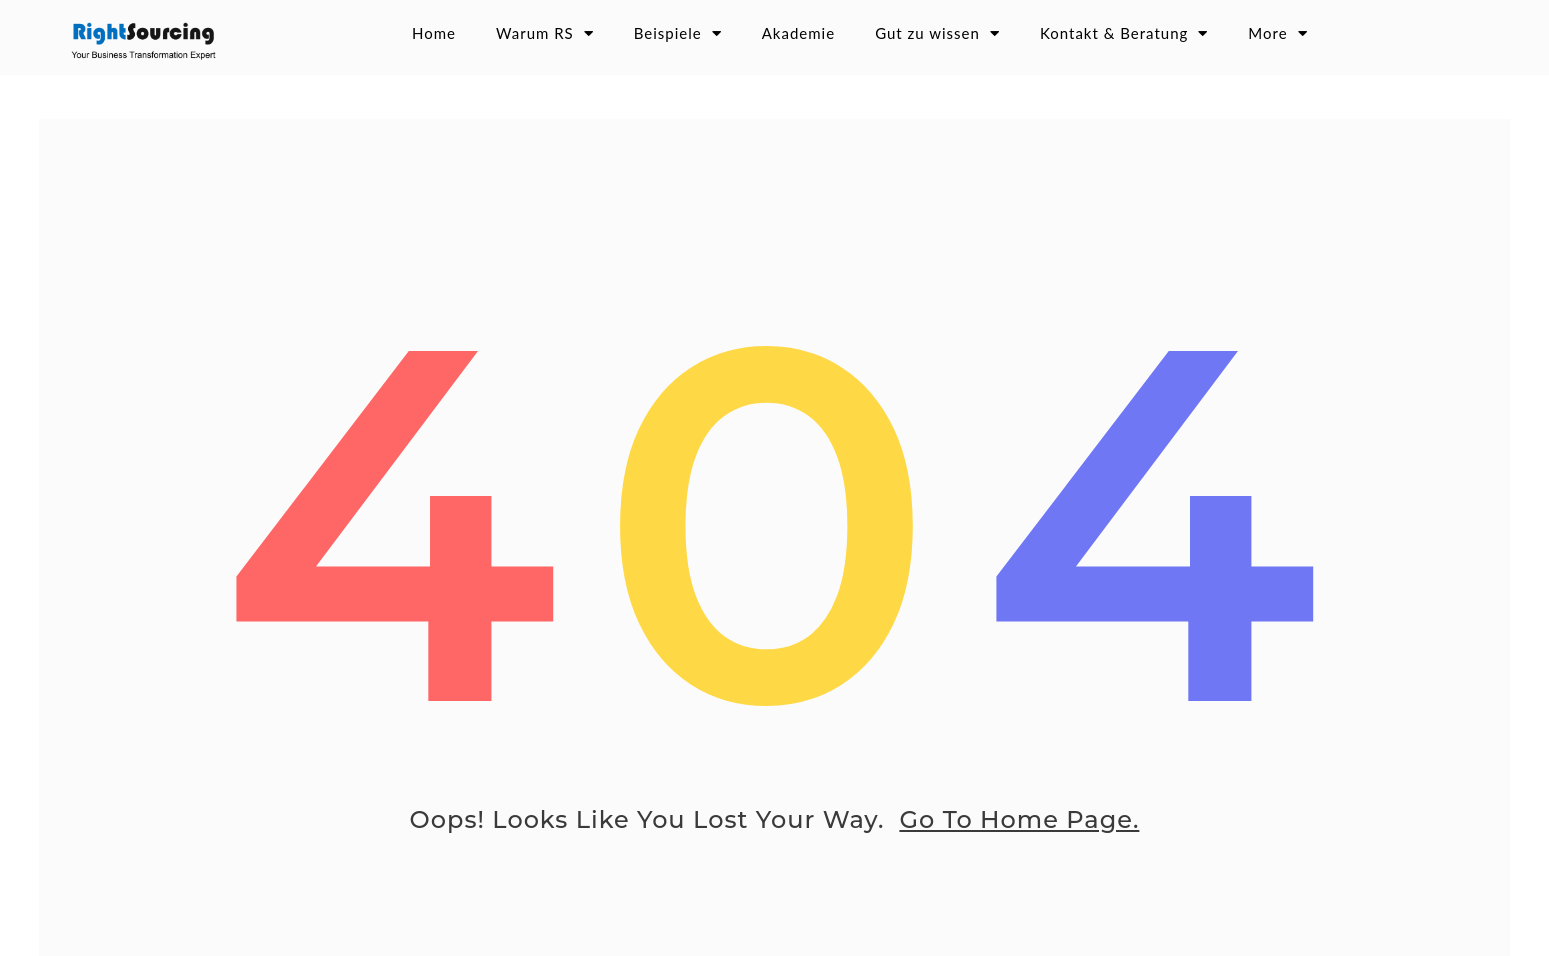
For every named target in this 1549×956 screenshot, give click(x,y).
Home (434, 33)
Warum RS (545, 33)
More (1277, 33)
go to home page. (1019, 830)
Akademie (798, 33)
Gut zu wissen (937, 33)
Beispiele (678, 33)
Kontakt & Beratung (1124, 33)
